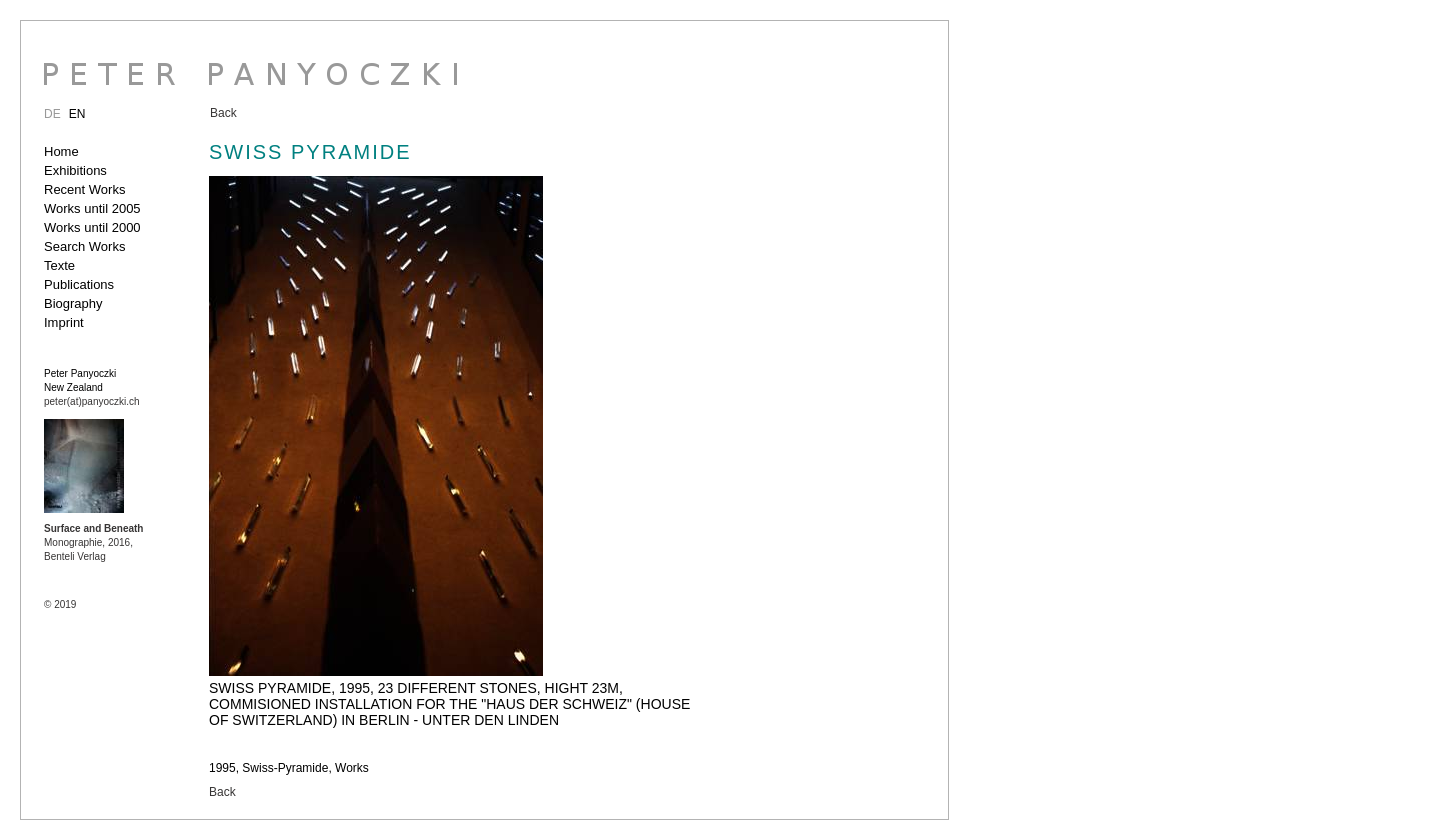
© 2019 (60, 604)
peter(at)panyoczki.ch (92, 401)
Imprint (64, 322)
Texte (59, 265)
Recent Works (84, 189)
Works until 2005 (92, 208)
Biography (73, 303)
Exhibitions (75, 170)
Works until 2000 (92, 227)
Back (223, 113)
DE (52, 114)
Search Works (84, 246)
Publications (79, 284)
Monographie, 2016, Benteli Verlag (93, 542)
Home (61, 151)
